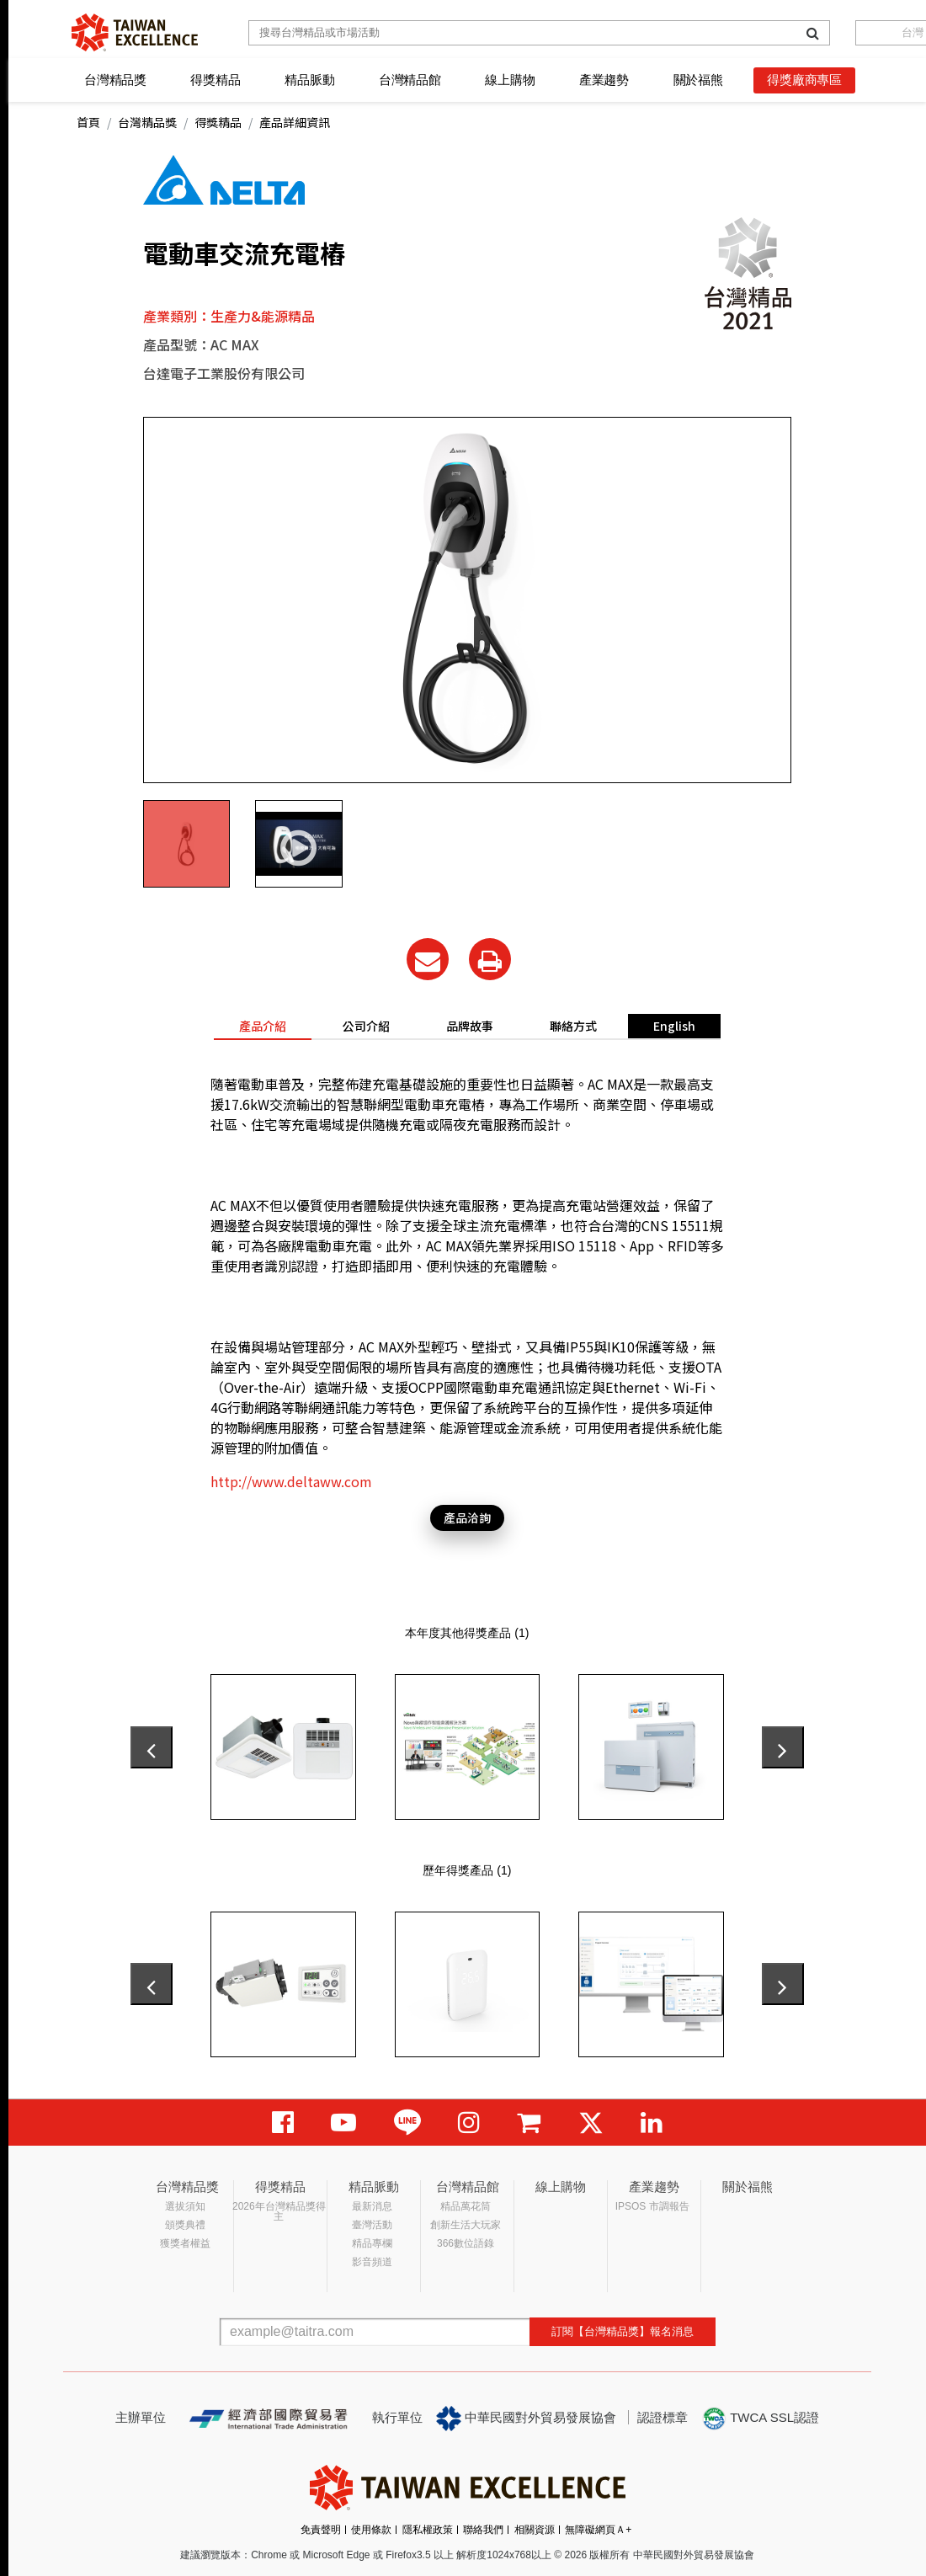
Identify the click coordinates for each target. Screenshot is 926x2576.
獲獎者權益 (185, 2243)
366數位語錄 (465, 2243)
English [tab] (674, 1025)
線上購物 (510, 79)
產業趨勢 (604, 79)
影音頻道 (372, 2262)
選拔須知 (185, 2206)
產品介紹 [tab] (262, 1025)
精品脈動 (309, 79)
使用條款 (371, 2530)
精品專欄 (372, 2243)
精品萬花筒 (465, 2206)
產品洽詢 (467, 1517)
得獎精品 (215, 79)
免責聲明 (321, 2530)
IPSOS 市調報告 (652, 2206)
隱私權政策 (427, 2530)
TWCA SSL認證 (760, 2418)
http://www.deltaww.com (291, 1481)
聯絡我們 (483, 2530)
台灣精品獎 (115, 79)
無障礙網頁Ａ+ (598, 2530)
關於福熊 (698, 79)
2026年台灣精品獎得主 (279, 2211)
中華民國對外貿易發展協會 (526, 2418)
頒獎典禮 (185, 2225)
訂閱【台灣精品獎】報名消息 (622, 2331)
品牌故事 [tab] (469, 1025)
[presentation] (151, 1747)
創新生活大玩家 (465, 2225)
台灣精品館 (410, 79)
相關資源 (534, 2530)
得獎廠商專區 (804, 79)
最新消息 (372, 2206)
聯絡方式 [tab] (573, 1025)
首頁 (88, 122)
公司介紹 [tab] (366, 1025)
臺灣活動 (372, 2225)
